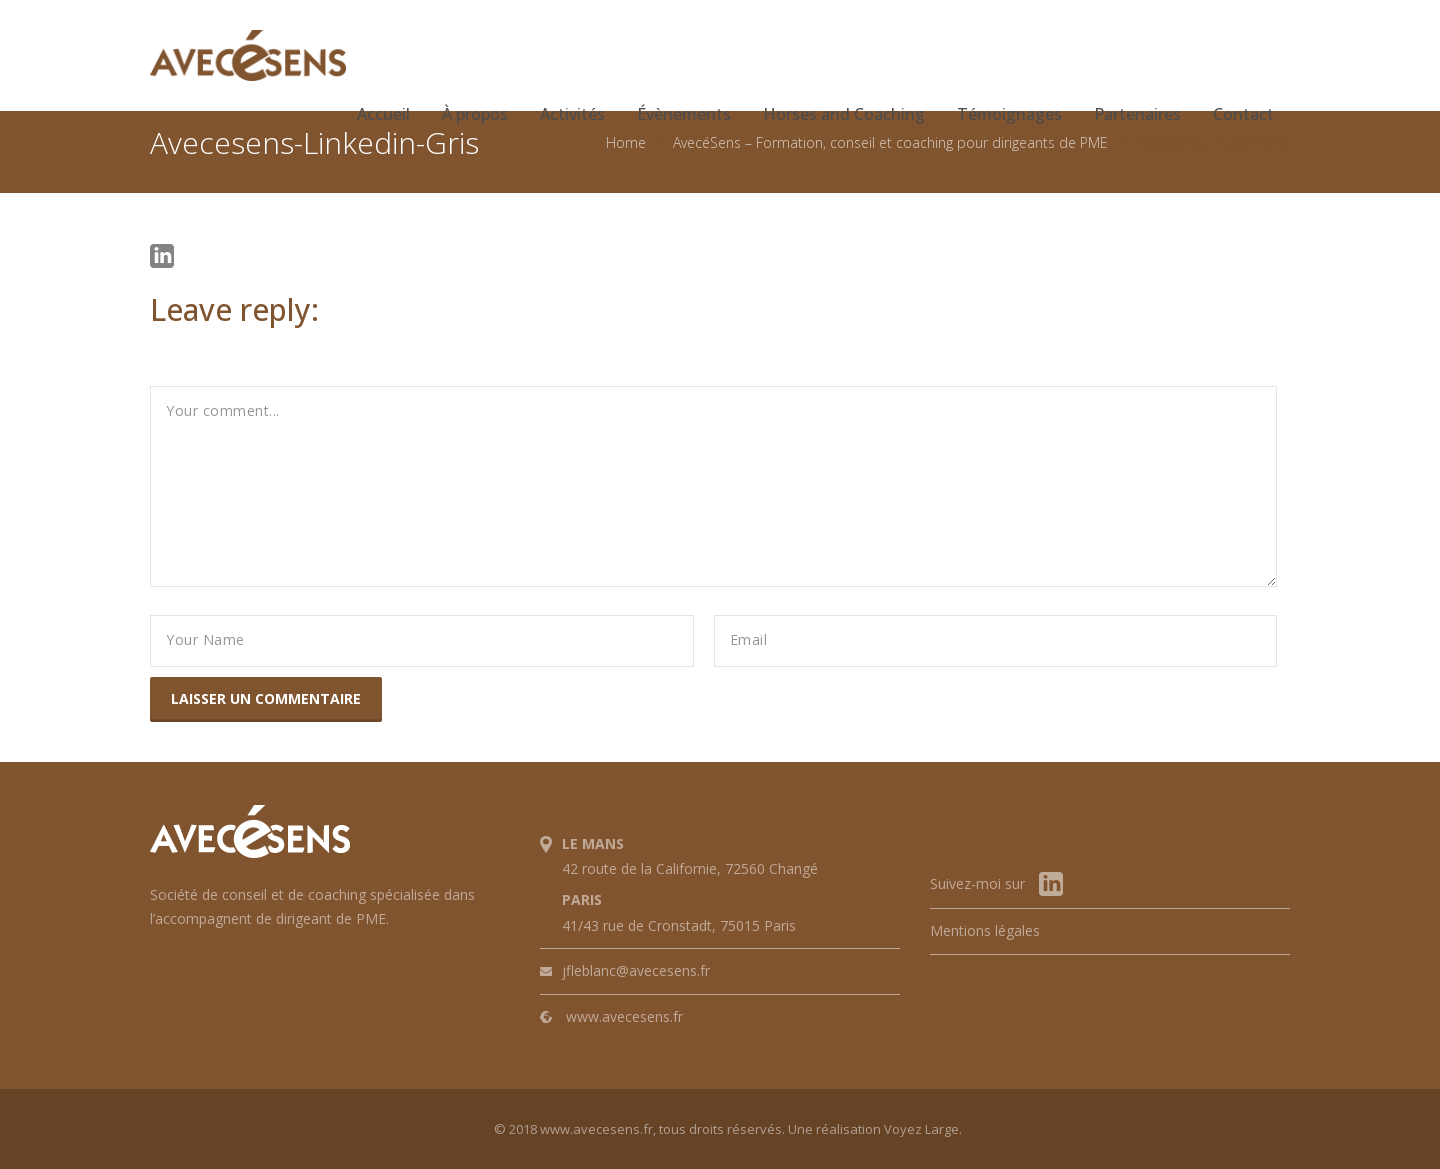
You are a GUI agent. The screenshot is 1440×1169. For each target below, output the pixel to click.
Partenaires (1137, 114)
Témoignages (1009, 114)
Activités (572, 114)
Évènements (684, 114)
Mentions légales (985, 930)
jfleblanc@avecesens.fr (636, 970)
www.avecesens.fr (624, 1016)
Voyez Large (921, 1129)
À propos (475, 114)
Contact (1243, 114)
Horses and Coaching (844, 114)
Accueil (383, 114)
